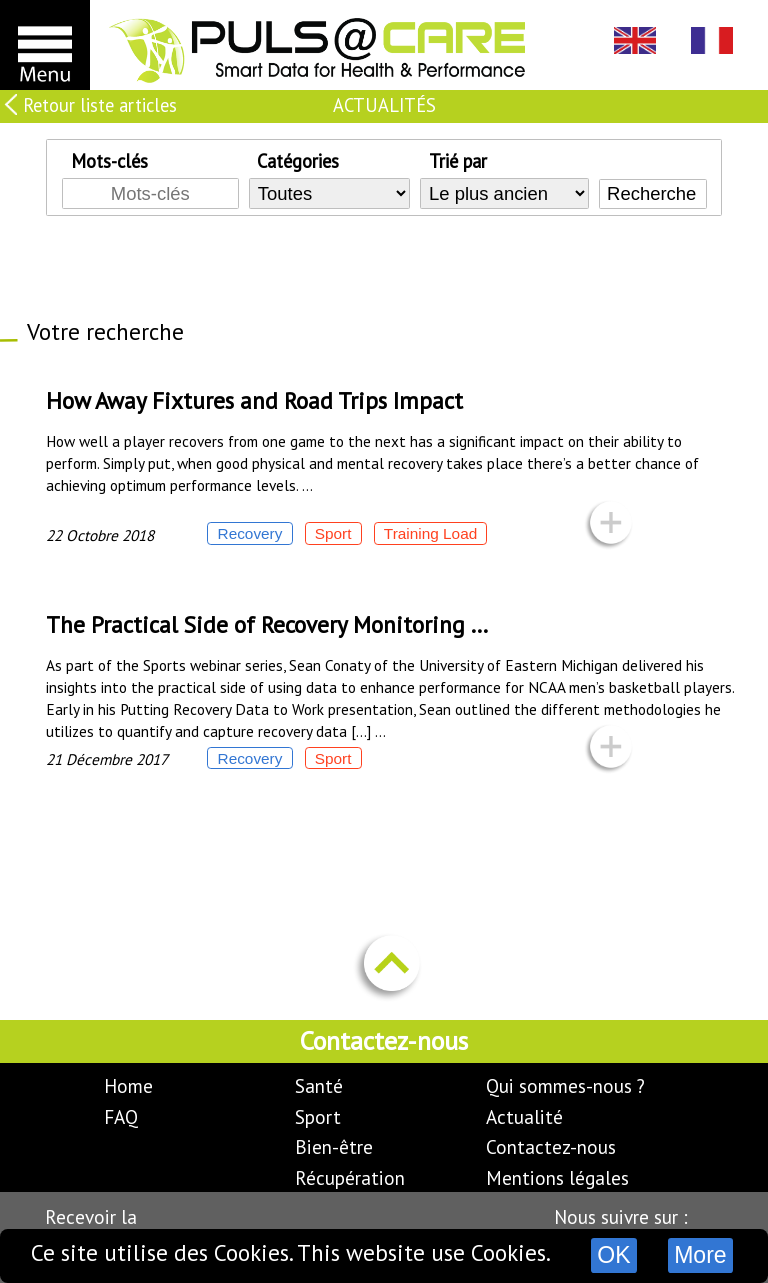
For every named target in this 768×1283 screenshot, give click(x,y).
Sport (318, 1116)
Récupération (350, 1177)
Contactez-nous (551, 1146)
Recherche (651, 193)
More (700, 1255)
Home (128, 1085)
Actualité (524, 1116)
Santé (319, 1085)
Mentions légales (557, 1177)
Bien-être (334, 1146)
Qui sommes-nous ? (565, 1085)
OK (613, 1255)
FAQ (121, 1116)
